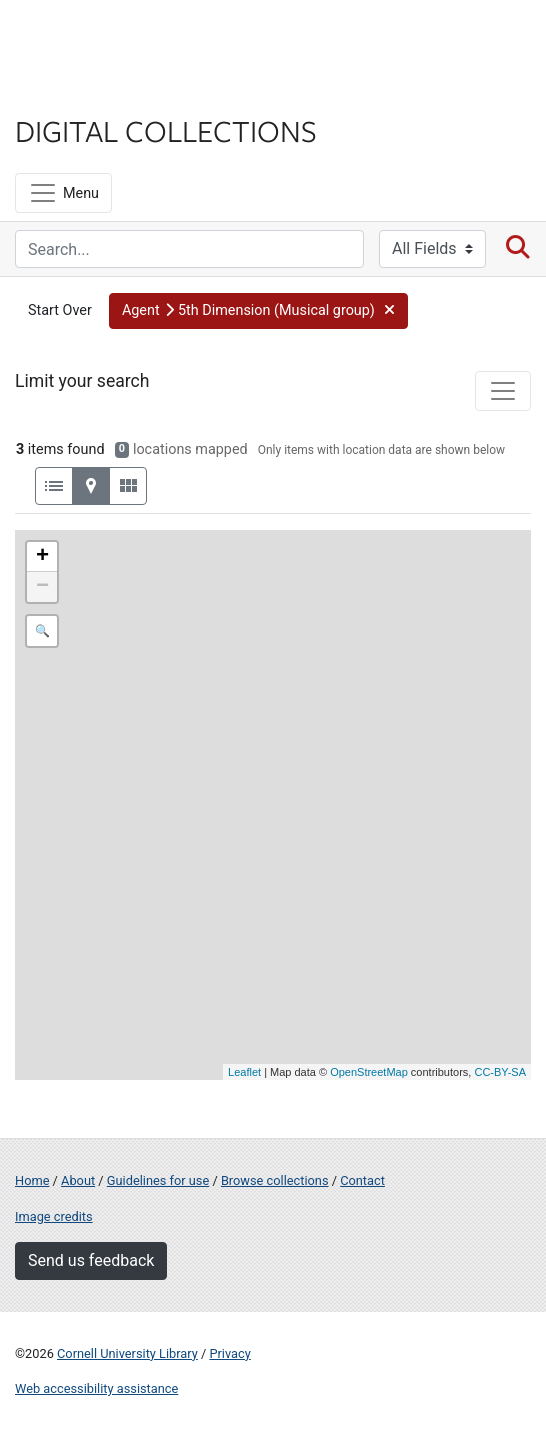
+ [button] (42, 557)
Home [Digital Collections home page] (32, 1180)
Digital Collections (166, 130)
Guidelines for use (158, 1180)
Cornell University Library (127, 1353)
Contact (362, 1180)
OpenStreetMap (369, 1072)
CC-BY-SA (500, 1072)
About (78, 1180)
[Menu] (63, 193)
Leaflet (244, 1072)
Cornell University (115, 38)
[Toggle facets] (503, 391)
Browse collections (275, 1180)
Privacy (229, 1353)
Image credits (54, 1216)
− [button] (42, 587)
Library (75, 91)
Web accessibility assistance (96, 1388)
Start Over (60, 310)
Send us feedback (91, 1260)
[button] (258, 311)
